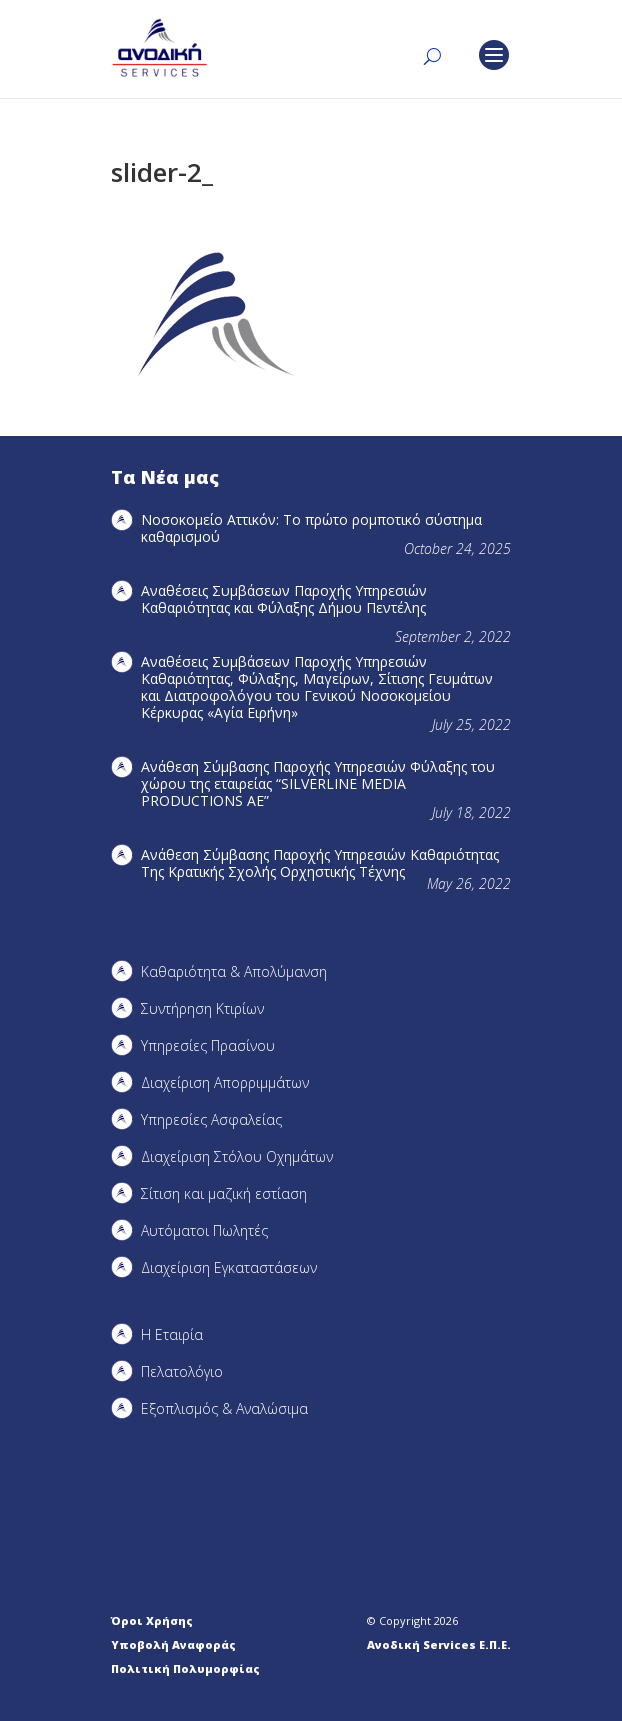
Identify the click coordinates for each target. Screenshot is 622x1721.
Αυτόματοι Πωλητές (204, 1230)
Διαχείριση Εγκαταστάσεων (229, 1267)
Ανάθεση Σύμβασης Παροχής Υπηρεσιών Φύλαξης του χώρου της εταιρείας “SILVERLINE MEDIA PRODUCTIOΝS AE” (318, 783)
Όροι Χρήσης (152, 1620)
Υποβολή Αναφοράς (173, 1644)
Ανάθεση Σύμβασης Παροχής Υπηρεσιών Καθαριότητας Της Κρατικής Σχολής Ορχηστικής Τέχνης (320, 863)
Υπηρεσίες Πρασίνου (208, 1045)
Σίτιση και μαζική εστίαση (224, 1193)
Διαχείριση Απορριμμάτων (225, 1082)
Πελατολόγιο (182, 1371)
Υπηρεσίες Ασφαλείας (211, 1119)
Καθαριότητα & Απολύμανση (234, 971)
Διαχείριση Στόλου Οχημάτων (237, 1156)
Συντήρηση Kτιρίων (202, 1008)
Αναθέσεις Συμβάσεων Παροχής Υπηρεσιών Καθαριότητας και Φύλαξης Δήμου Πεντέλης (284, 599)
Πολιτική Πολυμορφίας (185, 1668)
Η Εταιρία (172, 1334)
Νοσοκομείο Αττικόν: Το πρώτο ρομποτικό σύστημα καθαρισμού (311, 528)
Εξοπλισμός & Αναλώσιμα (224, 1408)
